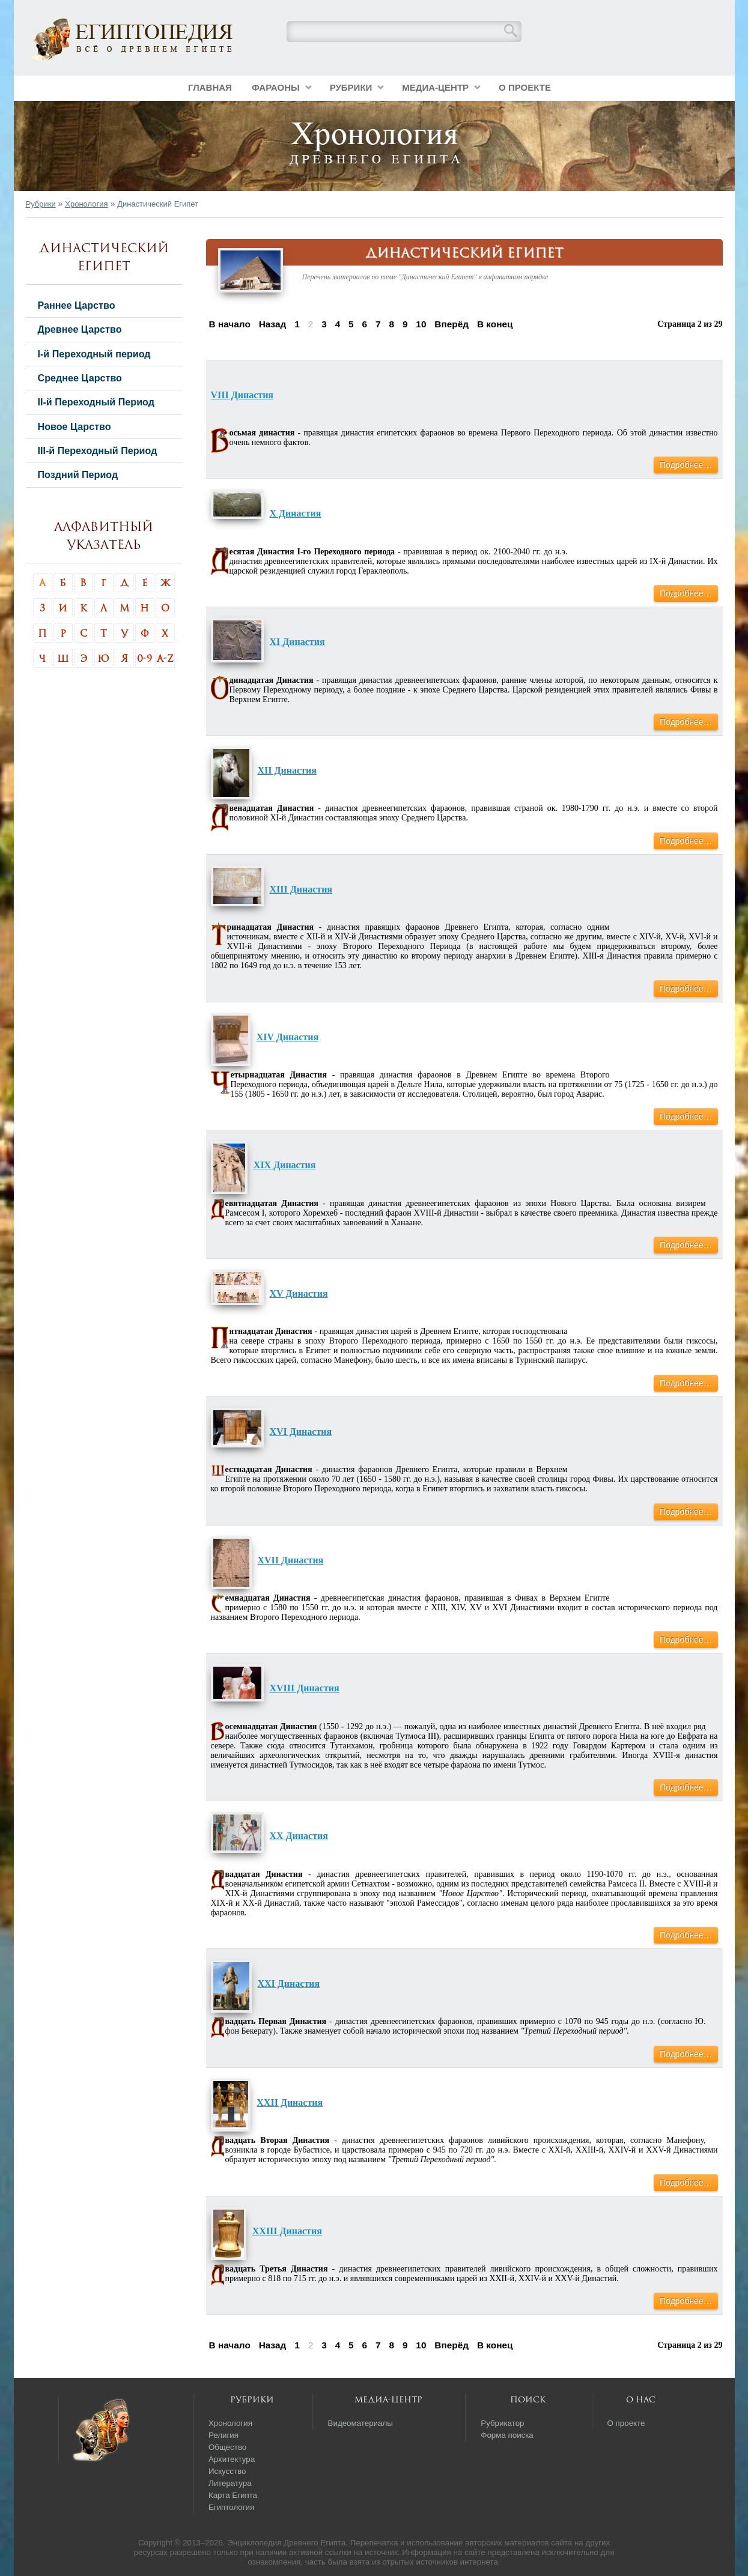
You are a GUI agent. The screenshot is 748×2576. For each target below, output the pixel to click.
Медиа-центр (435, 87)
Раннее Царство (76, 305)
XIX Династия (285, 1165)
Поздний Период (78, 474)
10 (421, 324)
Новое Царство (74, 426)
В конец (495, 324)
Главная (210, 87)
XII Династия (287, 770)
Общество (227, 2447)
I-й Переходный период (94, 353)
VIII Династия (242, 395)
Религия (223, 2435)
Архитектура (231, 2459)
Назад (273, 324)
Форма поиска (507, 2435)
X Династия (295, 513)
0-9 (144, 658)
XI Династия (297, 642)
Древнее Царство (80, 329)
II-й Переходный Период (96, 401)
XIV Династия (287, 1037)
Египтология (231, 2507)
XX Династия (299, 1836)
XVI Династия (301, 1431)
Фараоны (276, 87)
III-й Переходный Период (97, 450)
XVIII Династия (304, 1688)
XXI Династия (289, 1983)
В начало (230, 324)
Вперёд (451, 324)
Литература (230, 2483)
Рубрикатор (502, 2423)
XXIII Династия (287, 2231)
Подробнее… (686, 465)
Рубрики (351, 87)
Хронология (86, 203)
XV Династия (299, 1293)
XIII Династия (301, 889)
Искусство (227, 2471)
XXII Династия (290, 2102)
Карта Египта (232, 2495)
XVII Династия (291, 1560)
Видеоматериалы (360, 2423)
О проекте (525, 87)
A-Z (165, 658)
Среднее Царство (80, 377)
